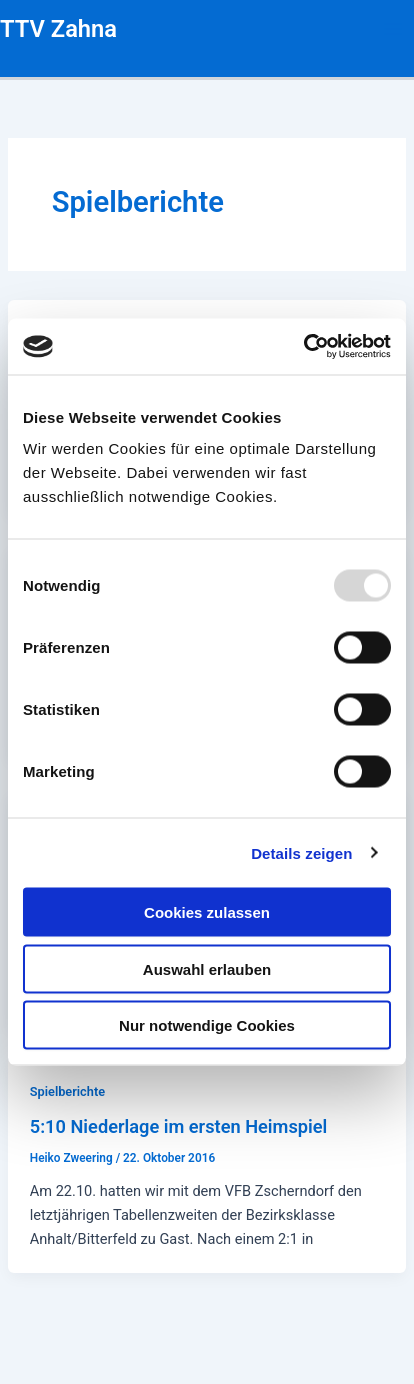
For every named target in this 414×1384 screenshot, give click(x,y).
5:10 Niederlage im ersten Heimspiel (179, 1126)
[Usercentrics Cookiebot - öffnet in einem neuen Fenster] (303, 347)
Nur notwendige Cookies (207, 1025)
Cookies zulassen (207, 912)
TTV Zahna (58, 29)
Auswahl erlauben (207, 968)
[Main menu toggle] (393, 29)
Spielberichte (67, 1091)
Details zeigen (301, 852)
